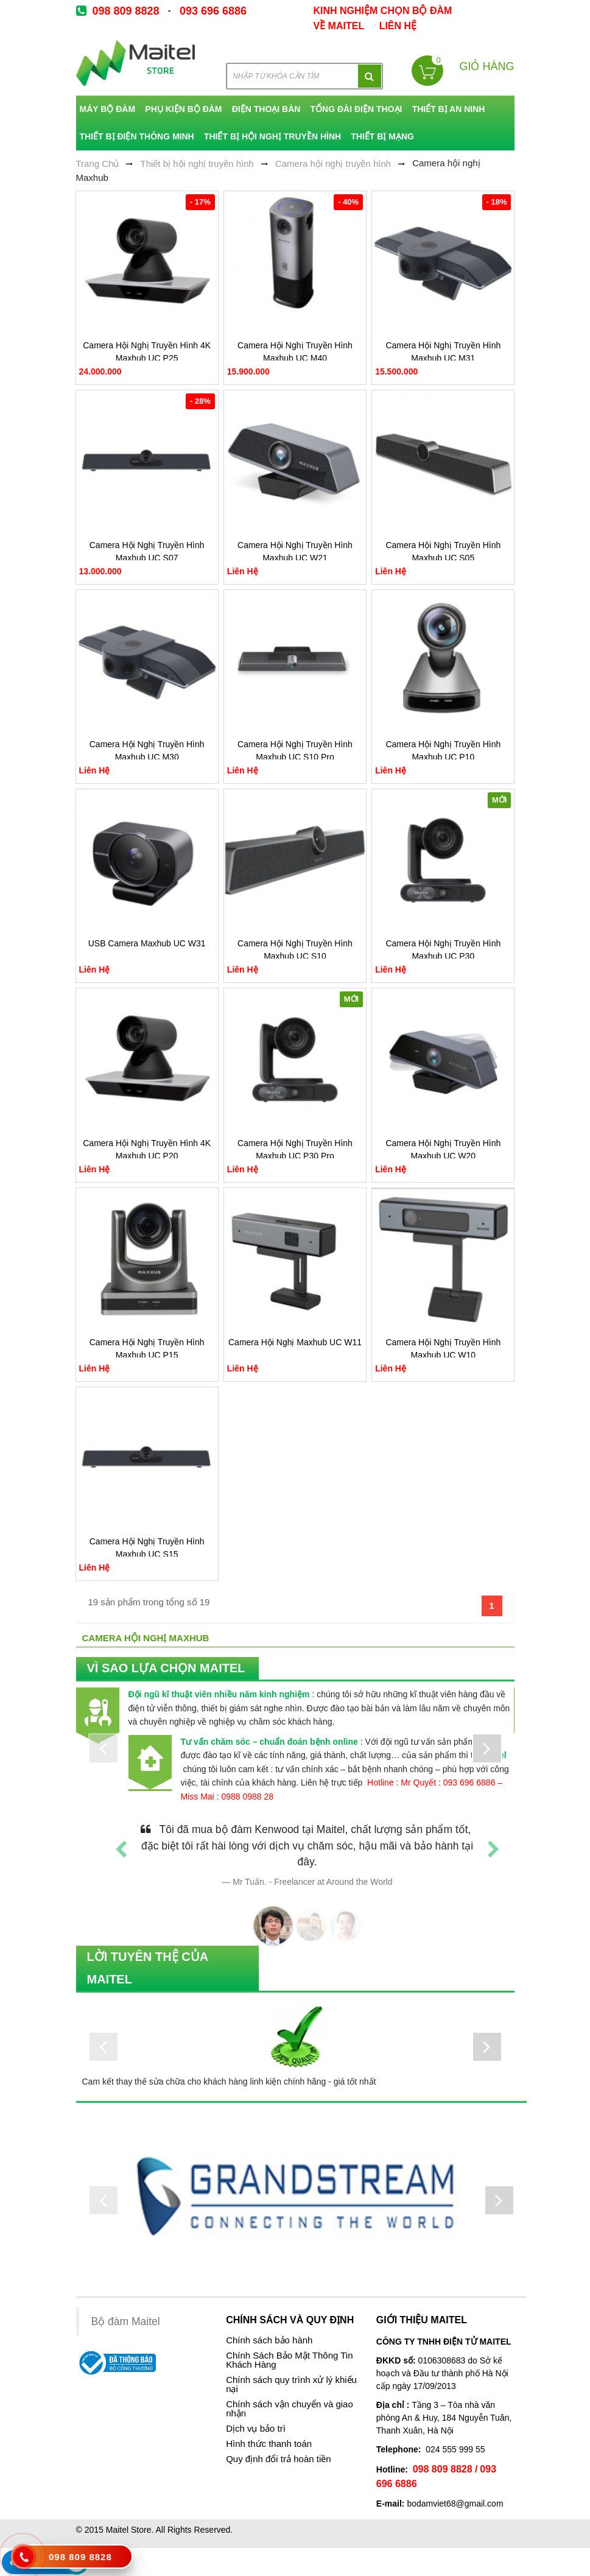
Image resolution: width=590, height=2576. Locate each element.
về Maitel (339, 26)
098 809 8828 (126, 11)
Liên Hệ (397, 26)
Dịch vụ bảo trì (256, 2428)
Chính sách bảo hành (269, 2340)
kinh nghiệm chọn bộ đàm (383, 10)
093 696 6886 (213, 11)
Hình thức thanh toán (269, 2444)
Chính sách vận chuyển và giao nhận (289, 2408)
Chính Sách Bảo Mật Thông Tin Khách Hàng (289, 2360)
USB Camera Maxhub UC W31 (147, 943)
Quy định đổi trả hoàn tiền (278, 2459)
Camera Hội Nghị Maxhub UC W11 (295, 1342)
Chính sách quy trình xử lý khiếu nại (291, 2384)
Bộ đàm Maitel (125, 2321)
